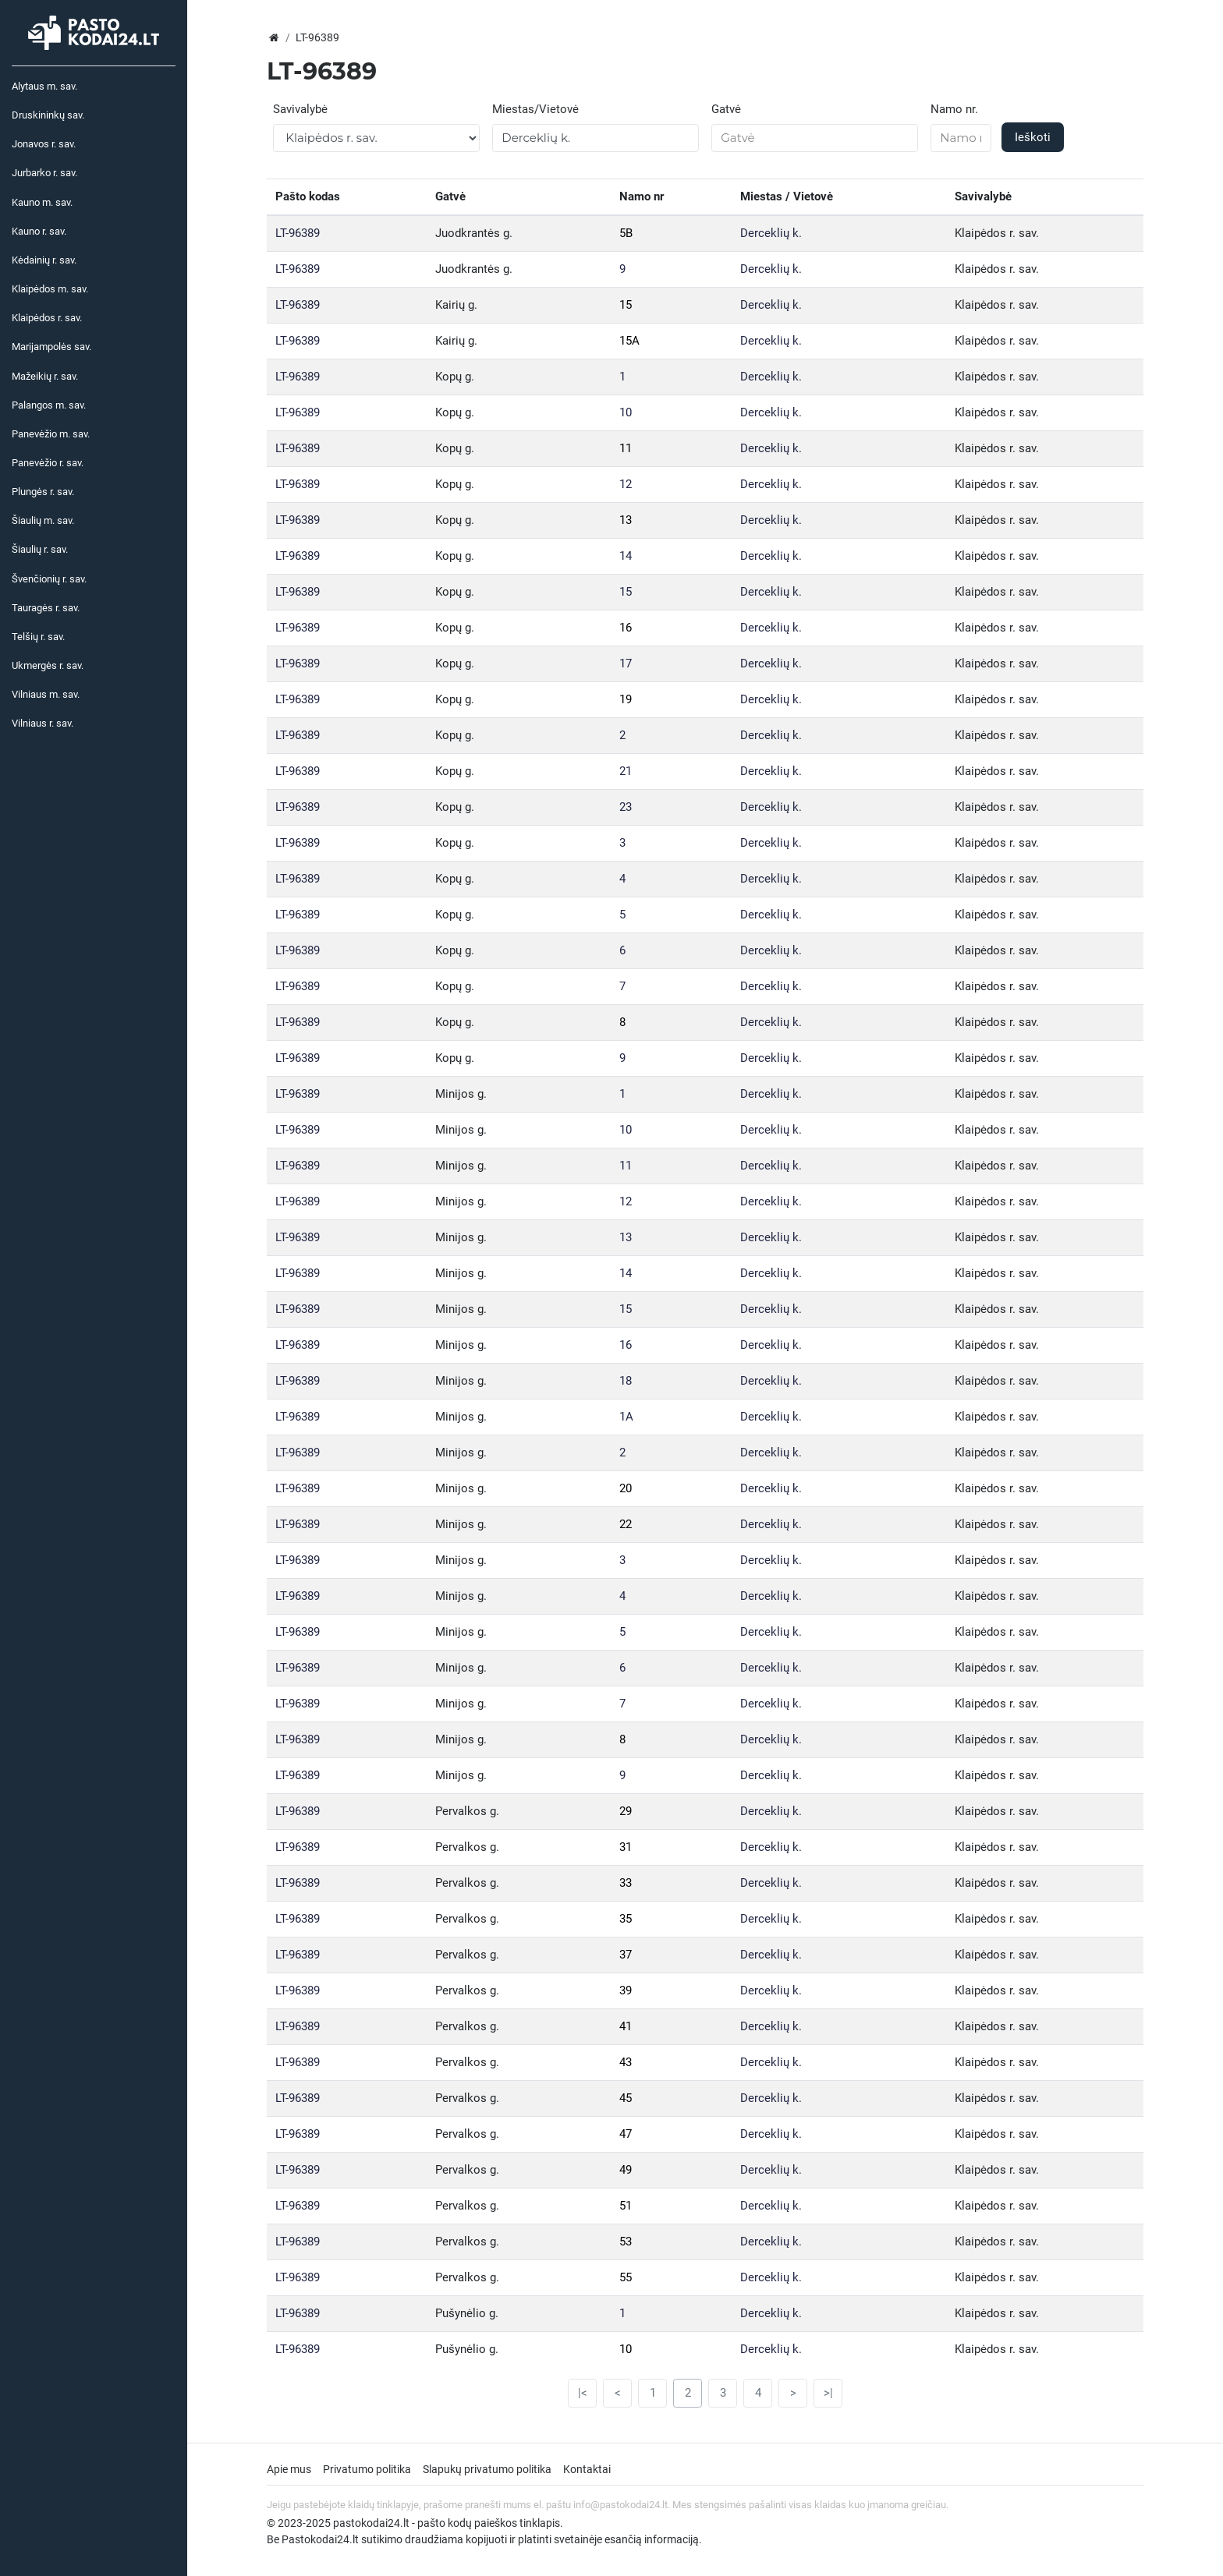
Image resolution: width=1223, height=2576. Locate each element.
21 (625, 771)
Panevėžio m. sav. (51, 434)
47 (625, 2134)
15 (625, 305)
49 (625, 2170)
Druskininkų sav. (48, 115)
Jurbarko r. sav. (44, 173)
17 (625, 663)
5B (626, 233)
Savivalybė (300, 109)
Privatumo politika (367, 2469)
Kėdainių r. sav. (44, 260)
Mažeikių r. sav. (45, 376)
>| (828, 2393)
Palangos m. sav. (49, 405)
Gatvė (726, 109)
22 (625, 1524)
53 (625, 2242)
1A (626, 1417)
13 (625, 520)
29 (625, 1811)
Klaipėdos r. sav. (47, 318)
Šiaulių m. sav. (43, 520)
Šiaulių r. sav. (40, 549)
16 (625, 628)
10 (625, 412)
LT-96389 (297, 233)
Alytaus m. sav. (44, 86)
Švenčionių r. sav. (49, 579)
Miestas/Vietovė (535, 109)
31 (625, 1847)
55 (625, 2277)
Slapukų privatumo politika (487, 2469)
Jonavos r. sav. (44, 144)
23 (625, 807)
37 (625, 1955)
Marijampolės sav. (51, 346)
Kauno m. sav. (42, 202)
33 (625, 1883)
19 (625, 699)
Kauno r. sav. (39, 231)
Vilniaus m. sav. (46, 694)
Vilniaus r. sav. (42, 723)
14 (625, 556)
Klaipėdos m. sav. (50, 289)
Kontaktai (587, 2469)
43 (625, 2062)
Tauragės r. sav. (46, 608)
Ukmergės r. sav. (47, 665)
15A (629, 341)
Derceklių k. (771, 233)
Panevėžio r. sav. (47, 463)
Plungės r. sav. (43, 491)
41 (625, 2026)
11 (625, 448)
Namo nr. (954, 109)
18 (625, 1381)
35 (625, 1919)
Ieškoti (1033, 137)
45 (625, 2098)
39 (625, 1990)
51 (625, 2206)
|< (582, 2393)
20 (625, 1488)
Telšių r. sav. (38, 636)
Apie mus (289, 2469)
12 (625, 484)
